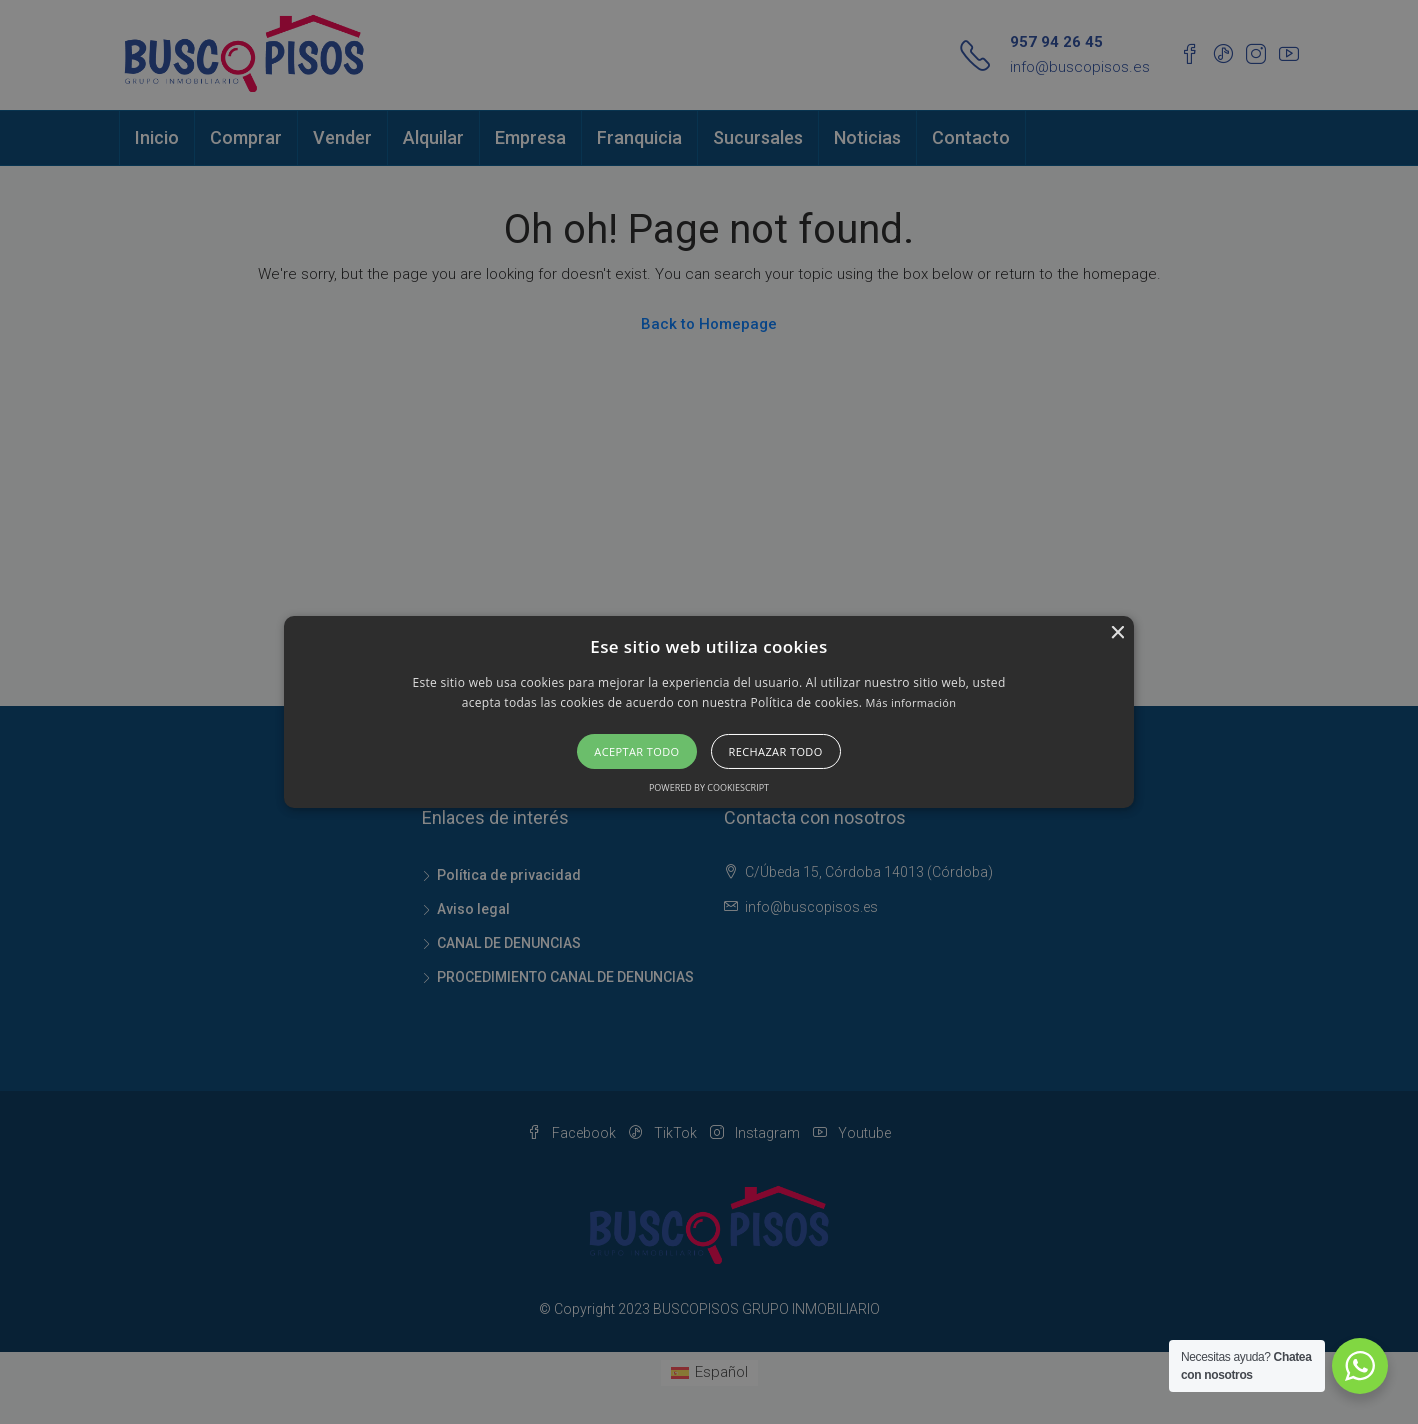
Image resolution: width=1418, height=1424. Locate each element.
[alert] (709, 712)
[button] (709, 712)
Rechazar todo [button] (776, 751)
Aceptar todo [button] (636, 751)
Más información (911, 702)
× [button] (1116, 633)
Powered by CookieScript (709, 787)
